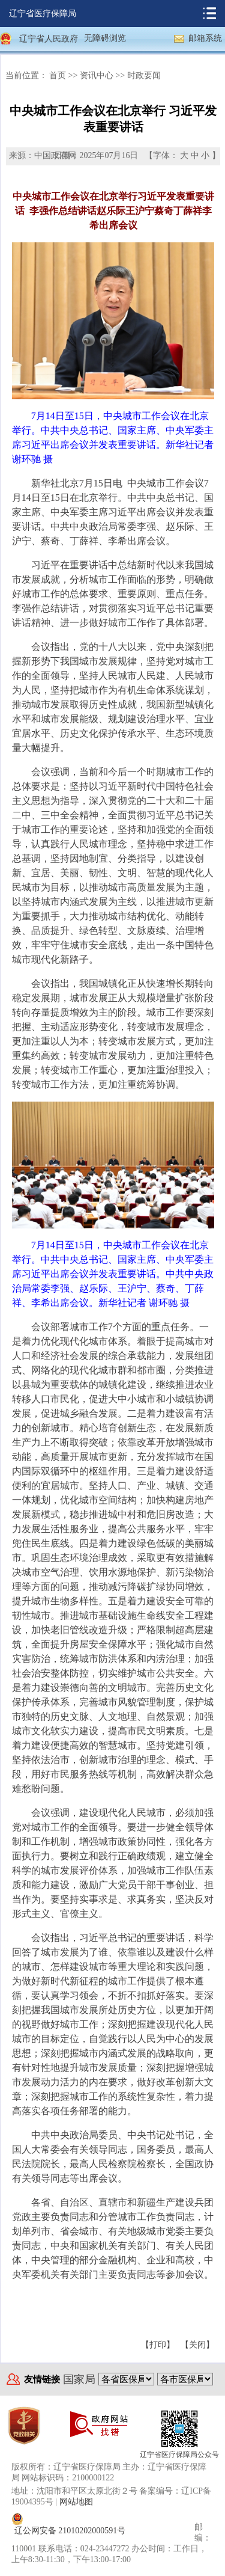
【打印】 (158, 2344)
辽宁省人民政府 (48, 38)
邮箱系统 (205, 38)
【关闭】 (197, 2344)
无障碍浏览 (105, 38)
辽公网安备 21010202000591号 (70, 2530)
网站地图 (76, 2501)
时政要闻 (144, 75)
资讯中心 (96, 75)
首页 (57, 75)
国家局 (79, 2379)
